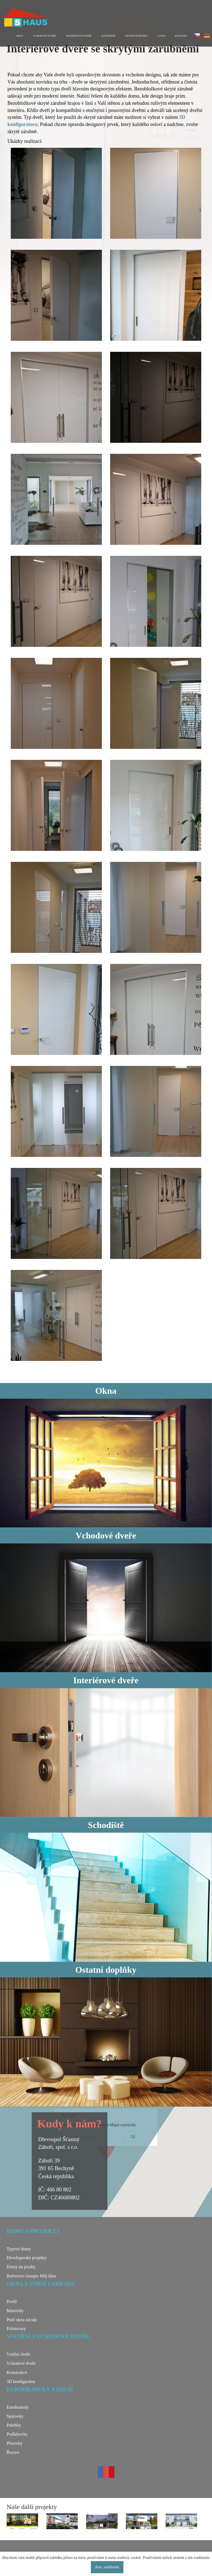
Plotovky (15, 2443)
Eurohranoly (18, 2407)
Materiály (15, 2310)
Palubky (14, 2425)
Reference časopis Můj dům (31, 2276)
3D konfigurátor (21, 2381)
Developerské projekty (27, 2257)
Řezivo (13, 2452)
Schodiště (108, 35)
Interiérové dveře (79, 35)
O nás (161, 35)
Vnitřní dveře (18, 2354)
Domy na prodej (21, 2266)
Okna (19, 35)
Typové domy (19, 2249)
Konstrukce (17, 2372)
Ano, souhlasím (107, 2567)
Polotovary (16, 2328)
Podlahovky (17, 2434)
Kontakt (181, 35)
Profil (12, 2301)
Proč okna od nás (22, 2319)
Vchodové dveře (44, 35)
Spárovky (15, 2416)
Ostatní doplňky (136, 35)
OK (133, 2137)
